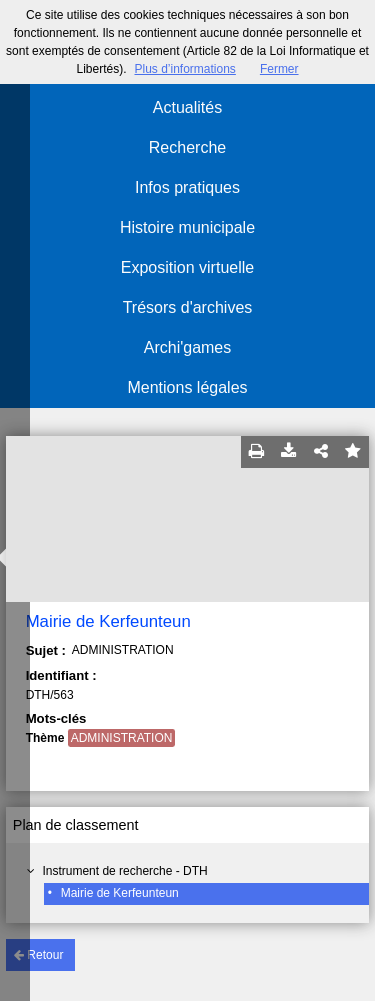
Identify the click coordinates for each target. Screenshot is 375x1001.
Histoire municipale (187, 227)
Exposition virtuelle (187, 267)
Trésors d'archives (188, 307)
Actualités (187, 107)
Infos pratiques (187, 187)
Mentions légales (187, 387)
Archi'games (188, 347)
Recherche (187, 147)
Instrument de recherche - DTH (124, 871)
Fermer (279, 69)
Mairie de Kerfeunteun (120, 893)
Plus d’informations (184, 69)
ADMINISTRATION (122, 738)
